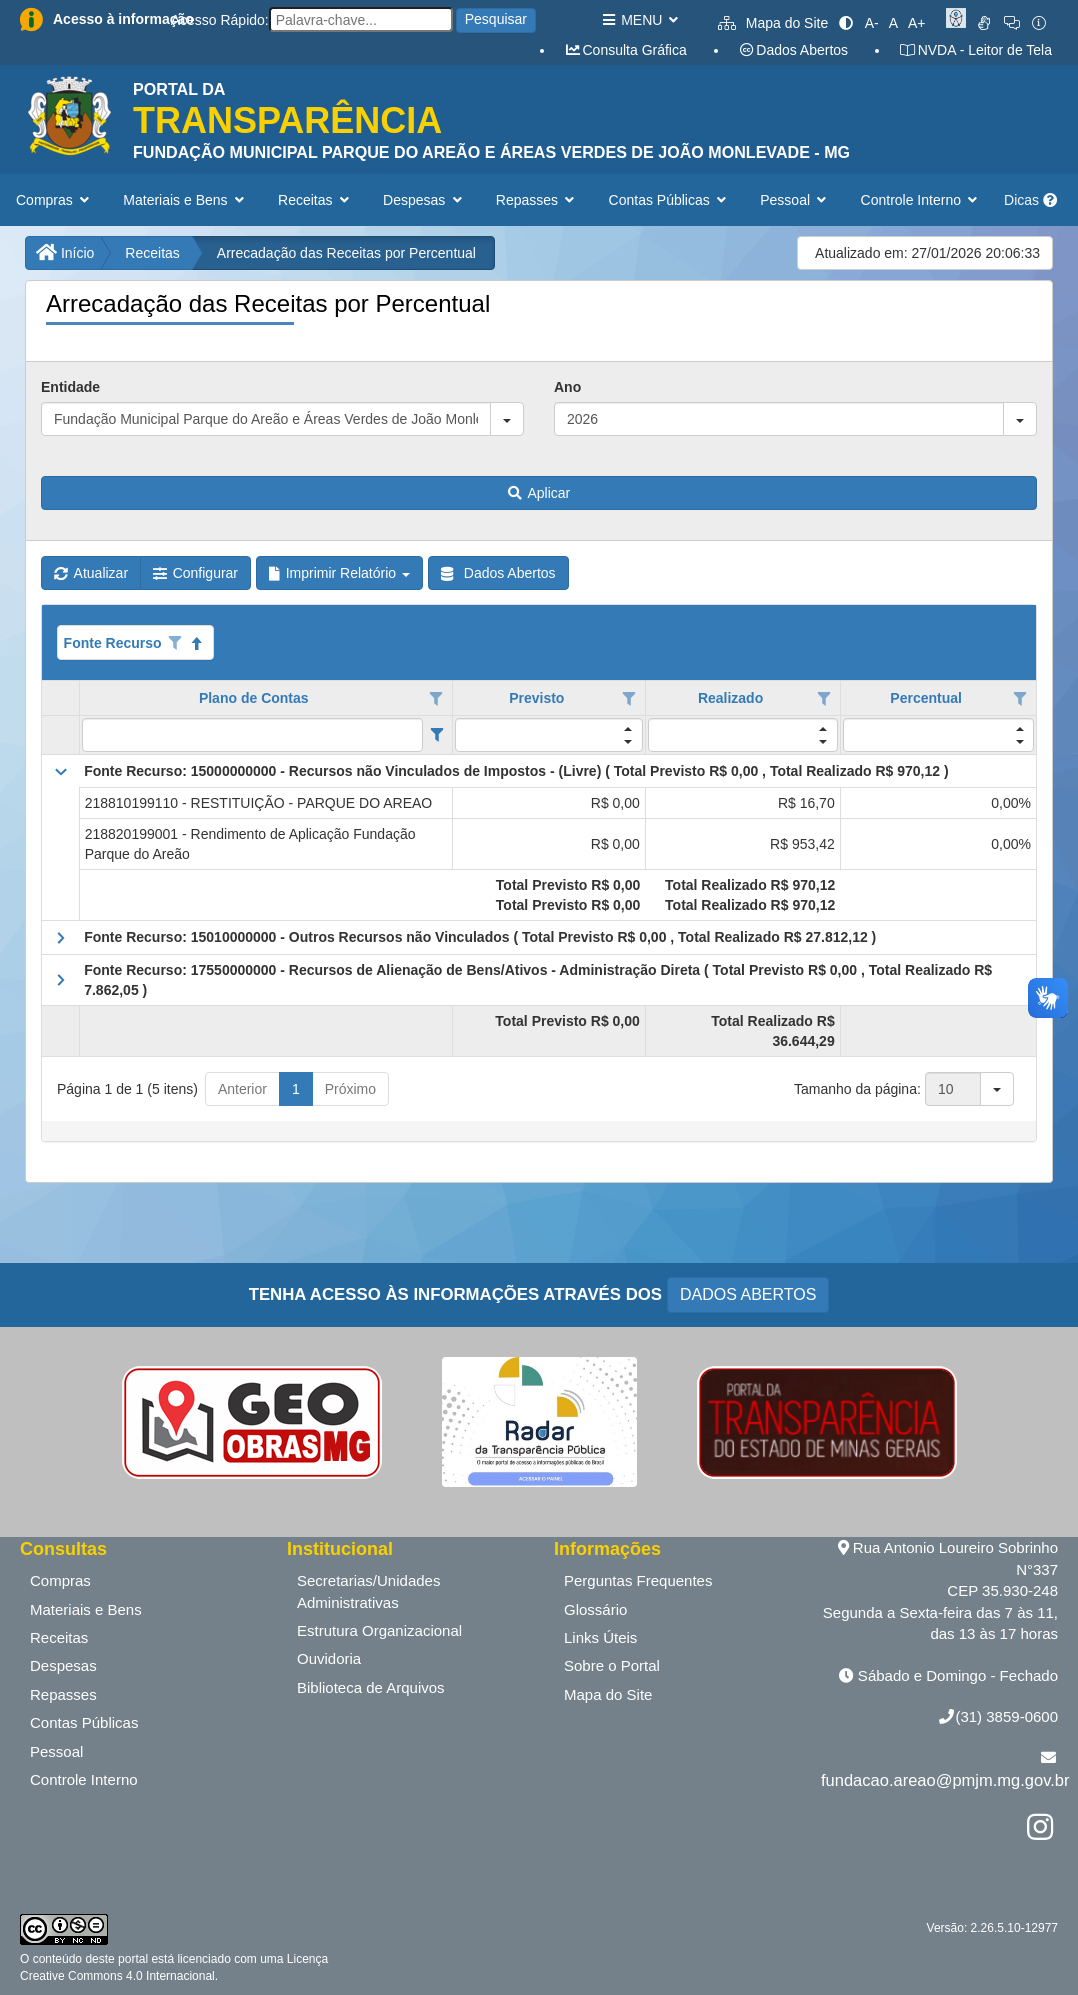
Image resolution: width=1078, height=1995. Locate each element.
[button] (507, 419)
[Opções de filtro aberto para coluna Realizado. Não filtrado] (824, 699)
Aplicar (539, 493)
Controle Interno (84, 1779)
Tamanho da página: (857, 1089)
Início (65, 253)
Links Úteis (600, 1637)
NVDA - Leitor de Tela (975, 50)
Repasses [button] (537, 200)
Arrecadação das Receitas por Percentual (346, 253)
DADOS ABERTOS (748, 1294)
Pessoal (56, 1751)
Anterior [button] (242, 1089)
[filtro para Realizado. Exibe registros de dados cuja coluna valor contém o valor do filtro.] (743, 735)
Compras (60, 1580)
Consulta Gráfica (625, 50)
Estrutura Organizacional (379, 1630)
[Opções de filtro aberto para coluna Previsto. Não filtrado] (629, 699)
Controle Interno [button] (921, 200)
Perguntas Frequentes (638, 1580)
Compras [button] (54, 200)
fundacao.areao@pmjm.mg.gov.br (945, 1780)
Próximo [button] (350, 1089)
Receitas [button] (315, 200)
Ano (567, 387)
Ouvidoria (329, 1658)
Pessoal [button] (795, 200)
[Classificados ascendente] (197, 643)
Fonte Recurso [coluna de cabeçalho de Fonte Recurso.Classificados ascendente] (113, 643)
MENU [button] (639, 20)
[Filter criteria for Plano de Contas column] (436, 735)
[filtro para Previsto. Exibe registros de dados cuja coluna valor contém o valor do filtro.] (549, 735)
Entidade (70, 387)
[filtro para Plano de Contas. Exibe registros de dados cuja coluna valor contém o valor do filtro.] (252, 735)
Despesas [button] (424, 200)
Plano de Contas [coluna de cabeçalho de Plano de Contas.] (254, 698)
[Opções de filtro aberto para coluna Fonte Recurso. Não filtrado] (175, 643)
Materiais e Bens (86, 1609)
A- (872, 23)
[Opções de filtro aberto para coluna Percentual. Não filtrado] (1020, 699)
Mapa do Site (773, 23)
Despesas (63, 1665)
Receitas (152, 253)
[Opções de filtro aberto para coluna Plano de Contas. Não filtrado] (437, 699)
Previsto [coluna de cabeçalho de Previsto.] (536, 698)
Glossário (595, 1609)
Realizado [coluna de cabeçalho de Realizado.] (730, 698)
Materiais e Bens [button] (185, 200)
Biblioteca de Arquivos (371, 1687)
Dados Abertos (793, 50)
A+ (917, 23)
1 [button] (296, 1089)
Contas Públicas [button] (670, 200)
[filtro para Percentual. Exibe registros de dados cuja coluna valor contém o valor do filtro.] (938, 735)
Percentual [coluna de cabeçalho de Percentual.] (926, 698)
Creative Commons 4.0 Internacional (117, 1976)
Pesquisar (496, 19)
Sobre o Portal (612, 1665)
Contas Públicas (84, 1722)
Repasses (63, 1694)
